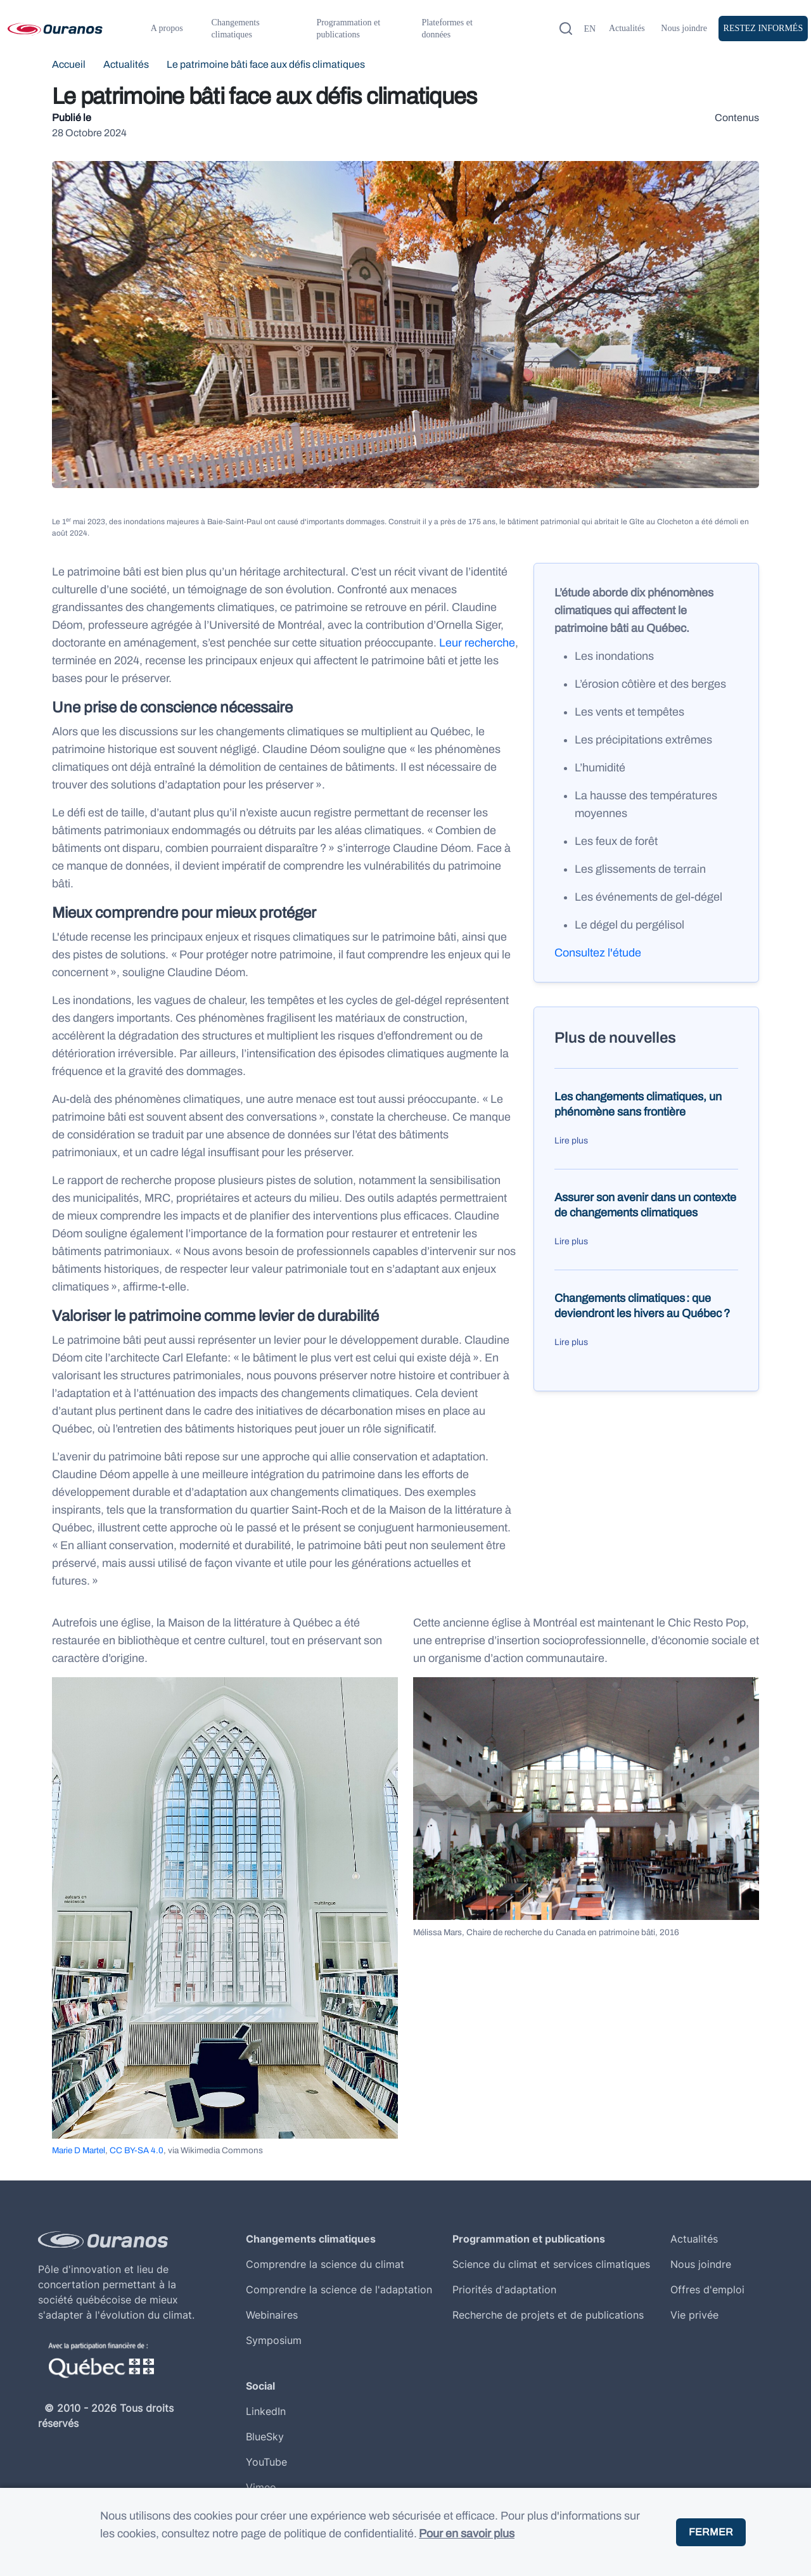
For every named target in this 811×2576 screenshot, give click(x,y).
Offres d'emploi (707, 2289)
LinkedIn (266, 2411)
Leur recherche (477, 642)
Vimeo (261, 2487)
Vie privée (694, 2315)
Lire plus (571, 1140)
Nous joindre (684, 28)
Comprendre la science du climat (325, 2264)
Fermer (711, 2532)
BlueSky (265, 2436)
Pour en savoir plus (466, 2533)
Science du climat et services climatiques (551, 2264)
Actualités (627, 28)
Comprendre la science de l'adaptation (339, 2289)
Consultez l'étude (597, 952)
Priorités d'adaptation (504, 2289)
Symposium (274, 2340)
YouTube (266, 2462)
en (590, 29)
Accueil (69, 64)
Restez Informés (763, 28)
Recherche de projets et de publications (548, 2315)
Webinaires (272, 2315)
